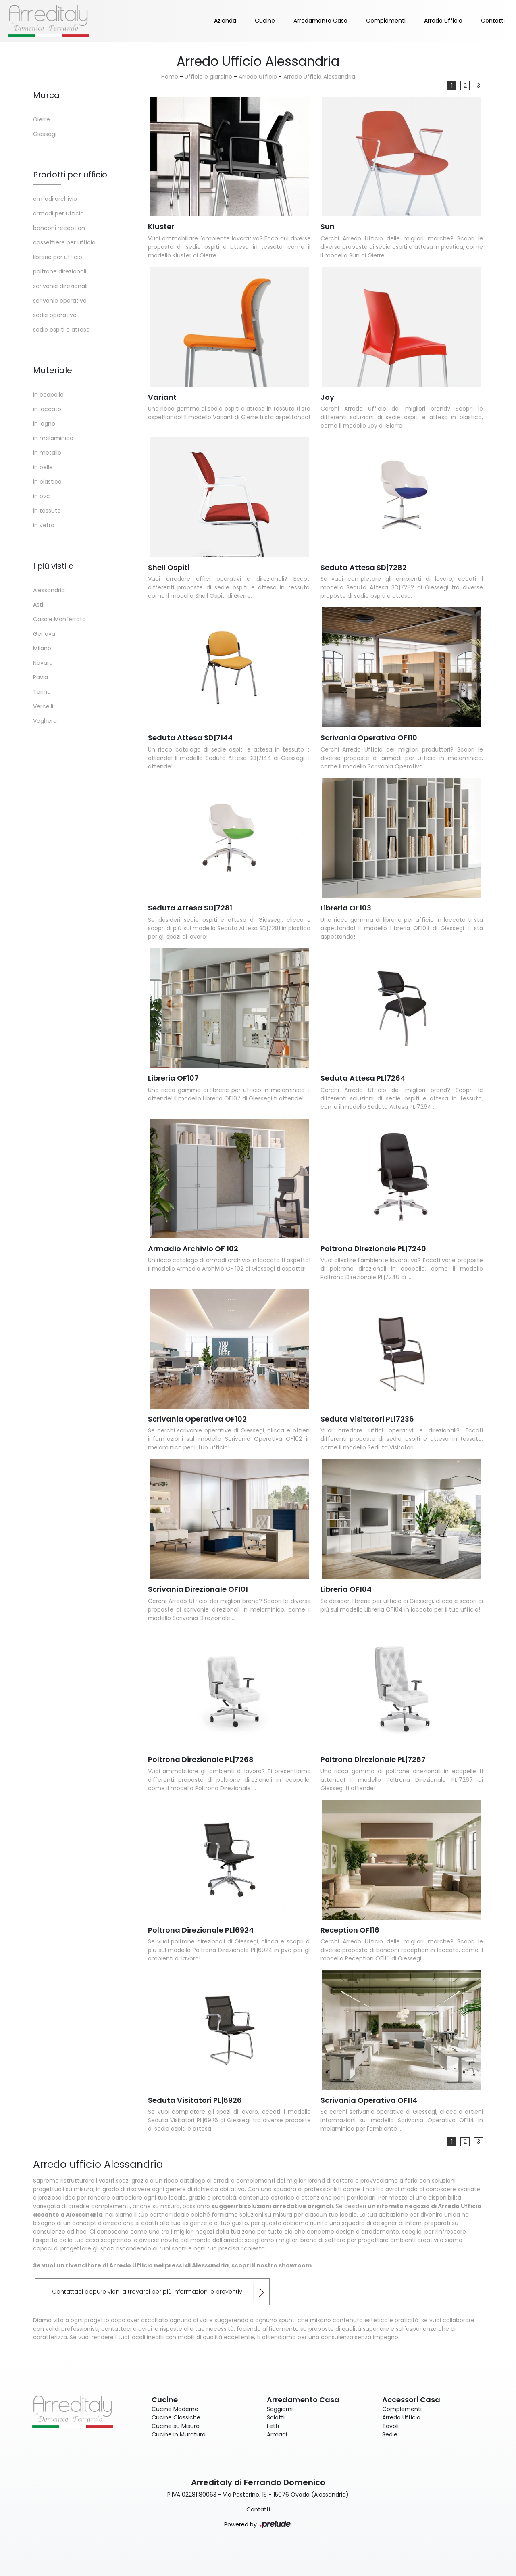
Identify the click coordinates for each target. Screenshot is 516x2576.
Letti (273, 2426)
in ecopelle (48, 394)
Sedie (389, 2434)
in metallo (47, 453)
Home (169, 77)
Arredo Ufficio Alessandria (319, 77)
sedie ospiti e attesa (61, 330)
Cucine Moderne (175, 2409)
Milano (42, 648)
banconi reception (59, 228)
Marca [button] (46, 95)
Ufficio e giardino (208, 77)
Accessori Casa (411, 2399)
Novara (43, 663)
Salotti (276, 2417)
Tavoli (390, 2426)
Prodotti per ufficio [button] (70, 174)
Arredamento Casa (320, 21)
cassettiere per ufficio (64, 242)
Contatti (493, 21)
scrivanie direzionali (60, 286)
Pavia (40, 677)
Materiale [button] (52, 370)
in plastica (47, 482)
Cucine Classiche (176, 2417)
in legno (44, 424)
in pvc (41, 496)
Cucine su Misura (176, 2426)
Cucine (265, 21)
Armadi (277, 2434)
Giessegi (44, 134)
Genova (44, 634)
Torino (42, 692)
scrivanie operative (60, 300)
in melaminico (53, 438)
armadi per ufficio (58, 213)
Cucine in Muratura (179, 2434)
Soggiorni (280, 2409)
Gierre (41, 119)
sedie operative (55, 315)
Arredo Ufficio (443, 21)
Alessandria (49, 590)
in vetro (43, 525)
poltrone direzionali (59, 271)
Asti (38, 605)
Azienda (225, 21)
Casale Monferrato (59, 619)
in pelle (43, 467)
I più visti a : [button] (55, 566)
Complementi (386, 21)
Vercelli (43, 706)
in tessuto (47, 511)
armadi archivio (55, 199)
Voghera (45, 721)
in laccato (47, 409)
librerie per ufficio (57, 257)
